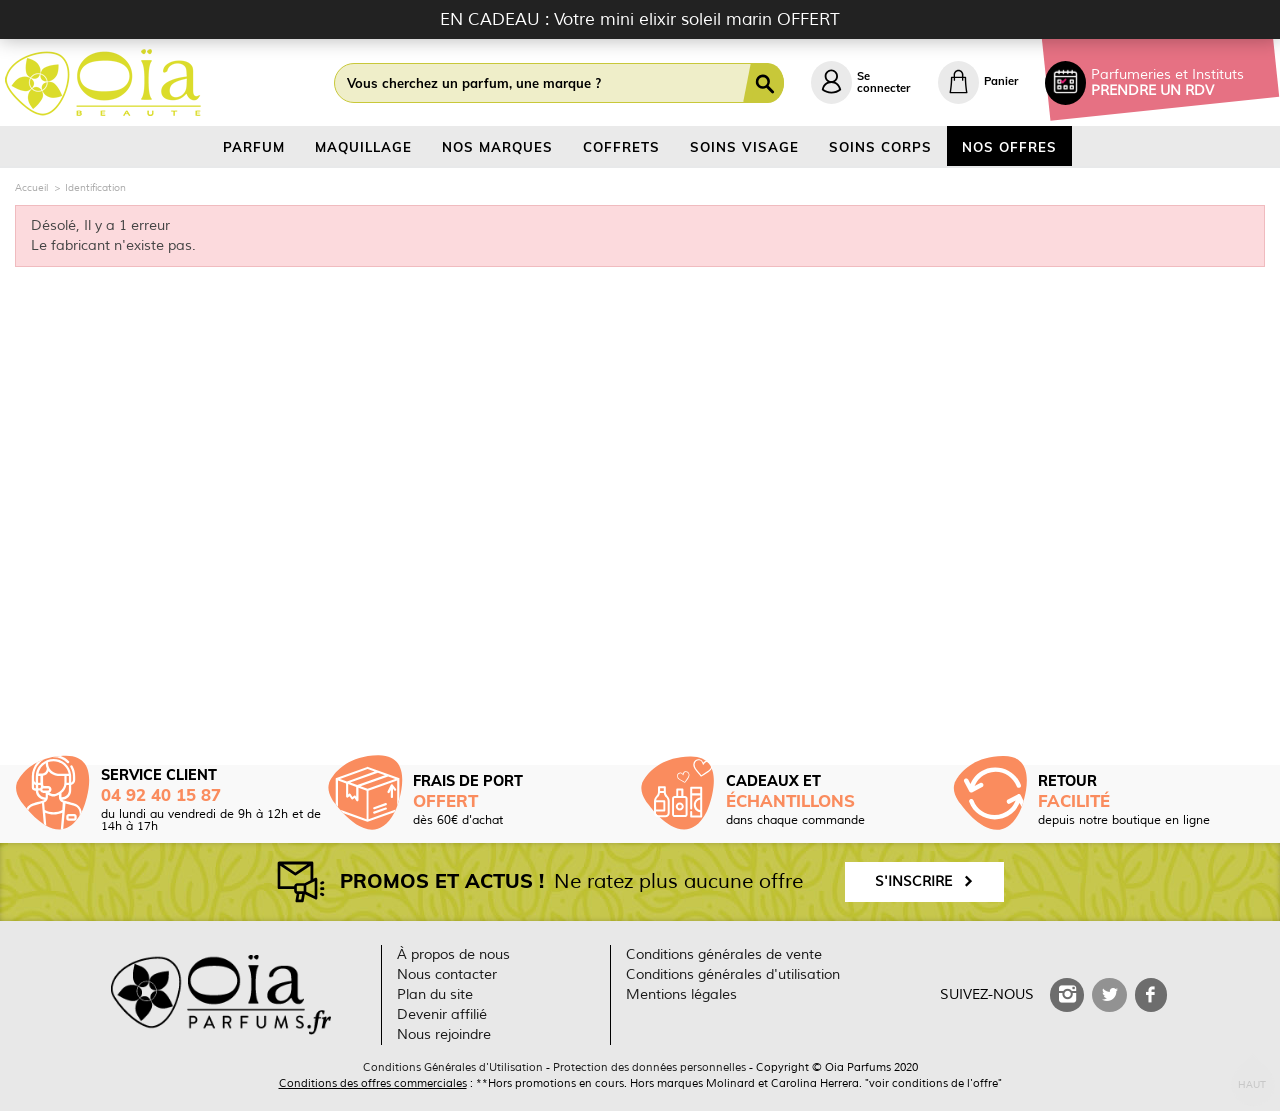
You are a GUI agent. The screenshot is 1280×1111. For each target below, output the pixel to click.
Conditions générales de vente (724, 954)
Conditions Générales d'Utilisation (453, 1067)
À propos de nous (453, 954)
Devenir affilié (442, 1014)
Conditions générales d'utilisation (733, 974)
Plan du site (435, 994)
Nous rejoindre (444, 1034)
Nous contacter (447, 974)
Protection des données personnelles (649, 1067)
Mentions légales (681, 994)
